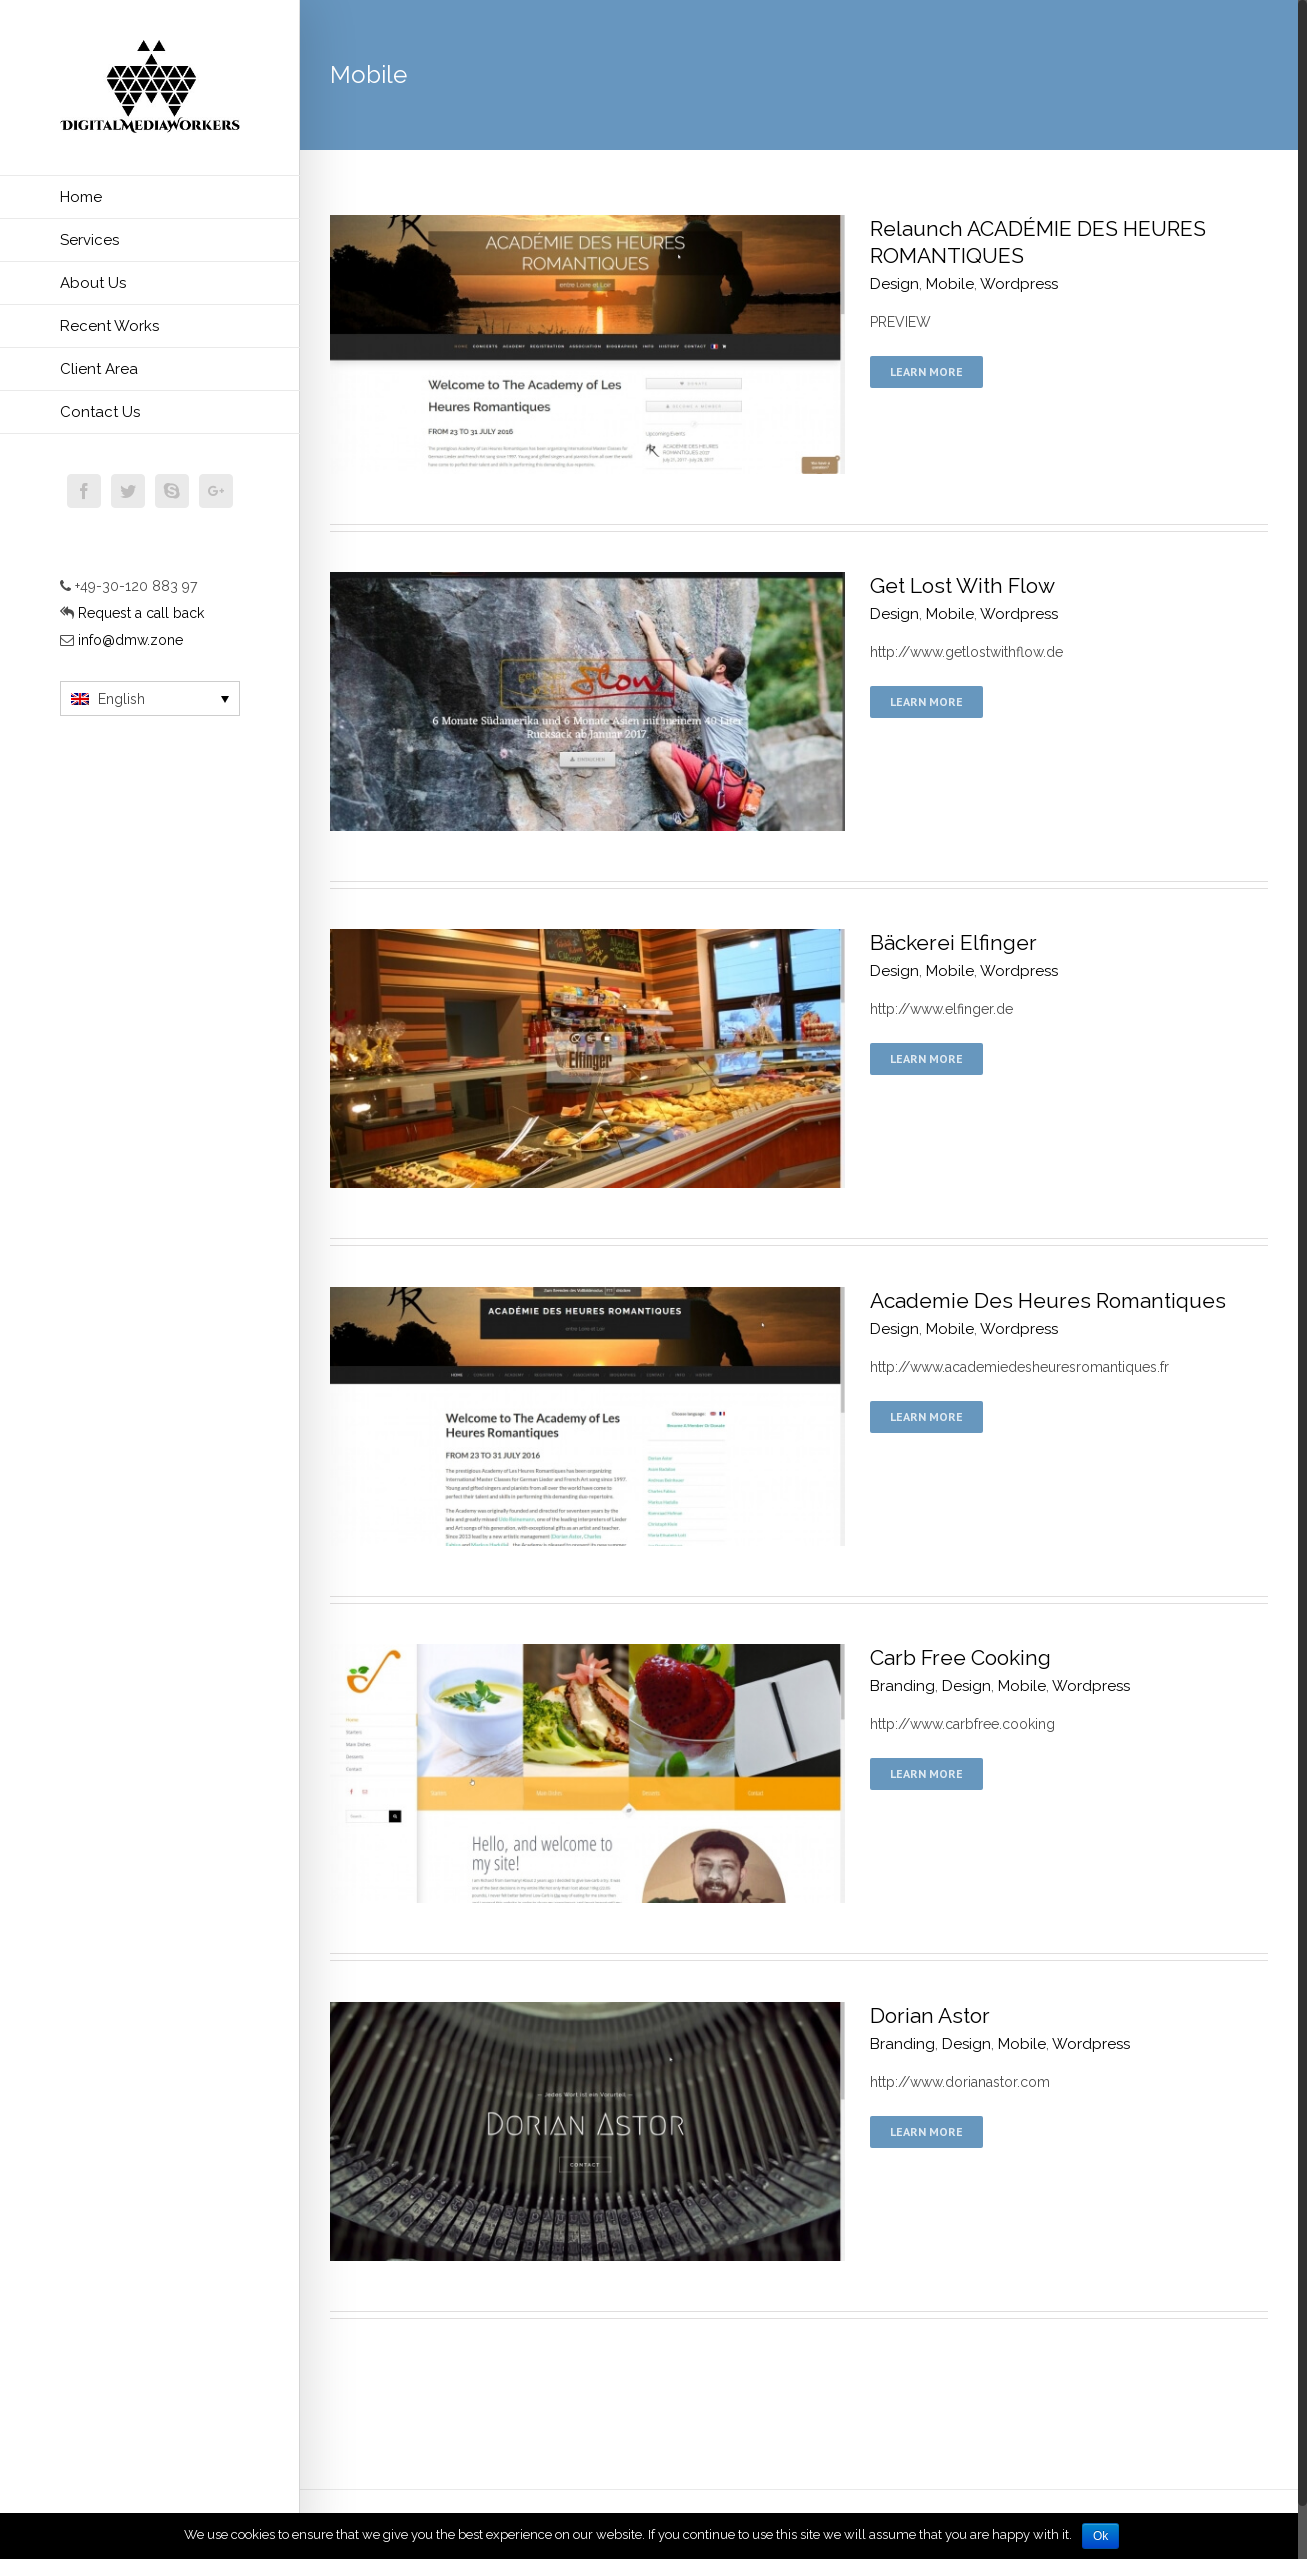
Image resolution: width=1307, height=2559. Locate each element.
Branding (902, 1686)
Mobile (950, 284)
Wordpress (1019, 284)
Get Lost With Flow (962, 585)
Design (894, 284)
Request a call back (139, 613)
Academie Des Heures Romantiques (1048, 1300)
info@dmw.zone (130, 640)
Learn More (926, 371)
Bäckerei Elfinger (953, 942)
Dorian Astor (930, 2015)
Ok (1100, 2536)
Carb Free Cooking (960, 1657)
